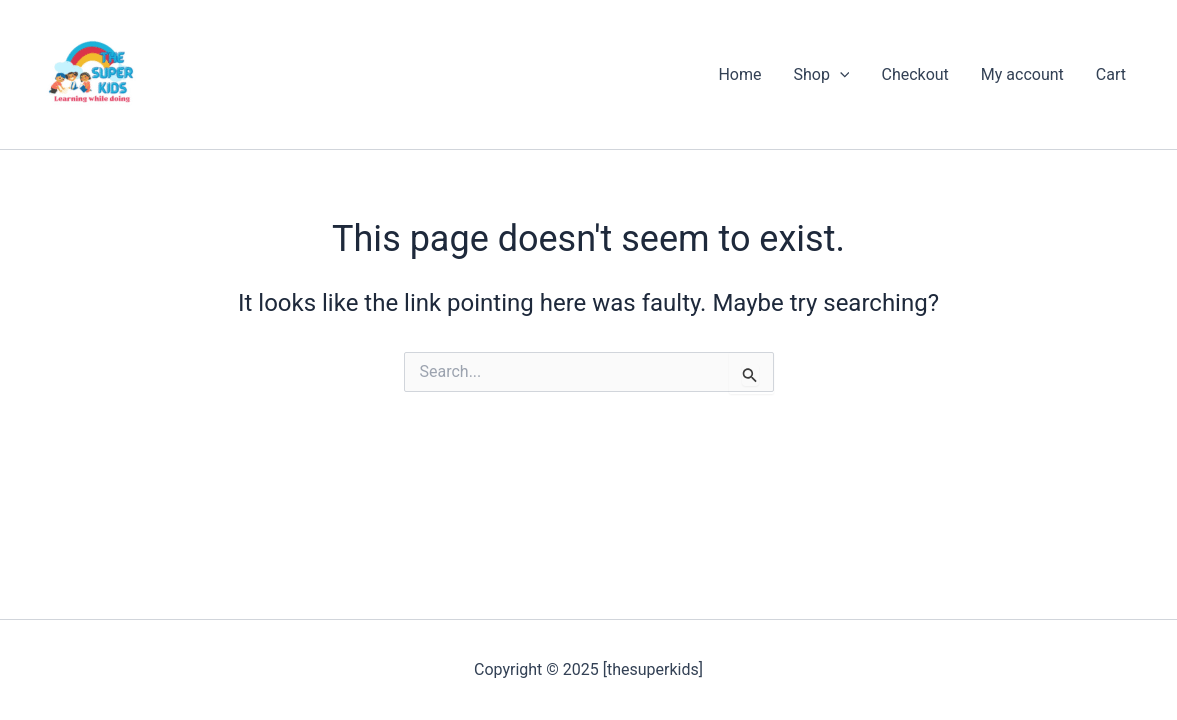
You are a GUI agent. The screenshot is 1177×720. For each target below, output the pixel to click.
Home (739, 74)
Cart (1111, 74)
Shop (821, 75)
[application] (840, 75)
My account (1022, 74)
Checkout (914, 74)
